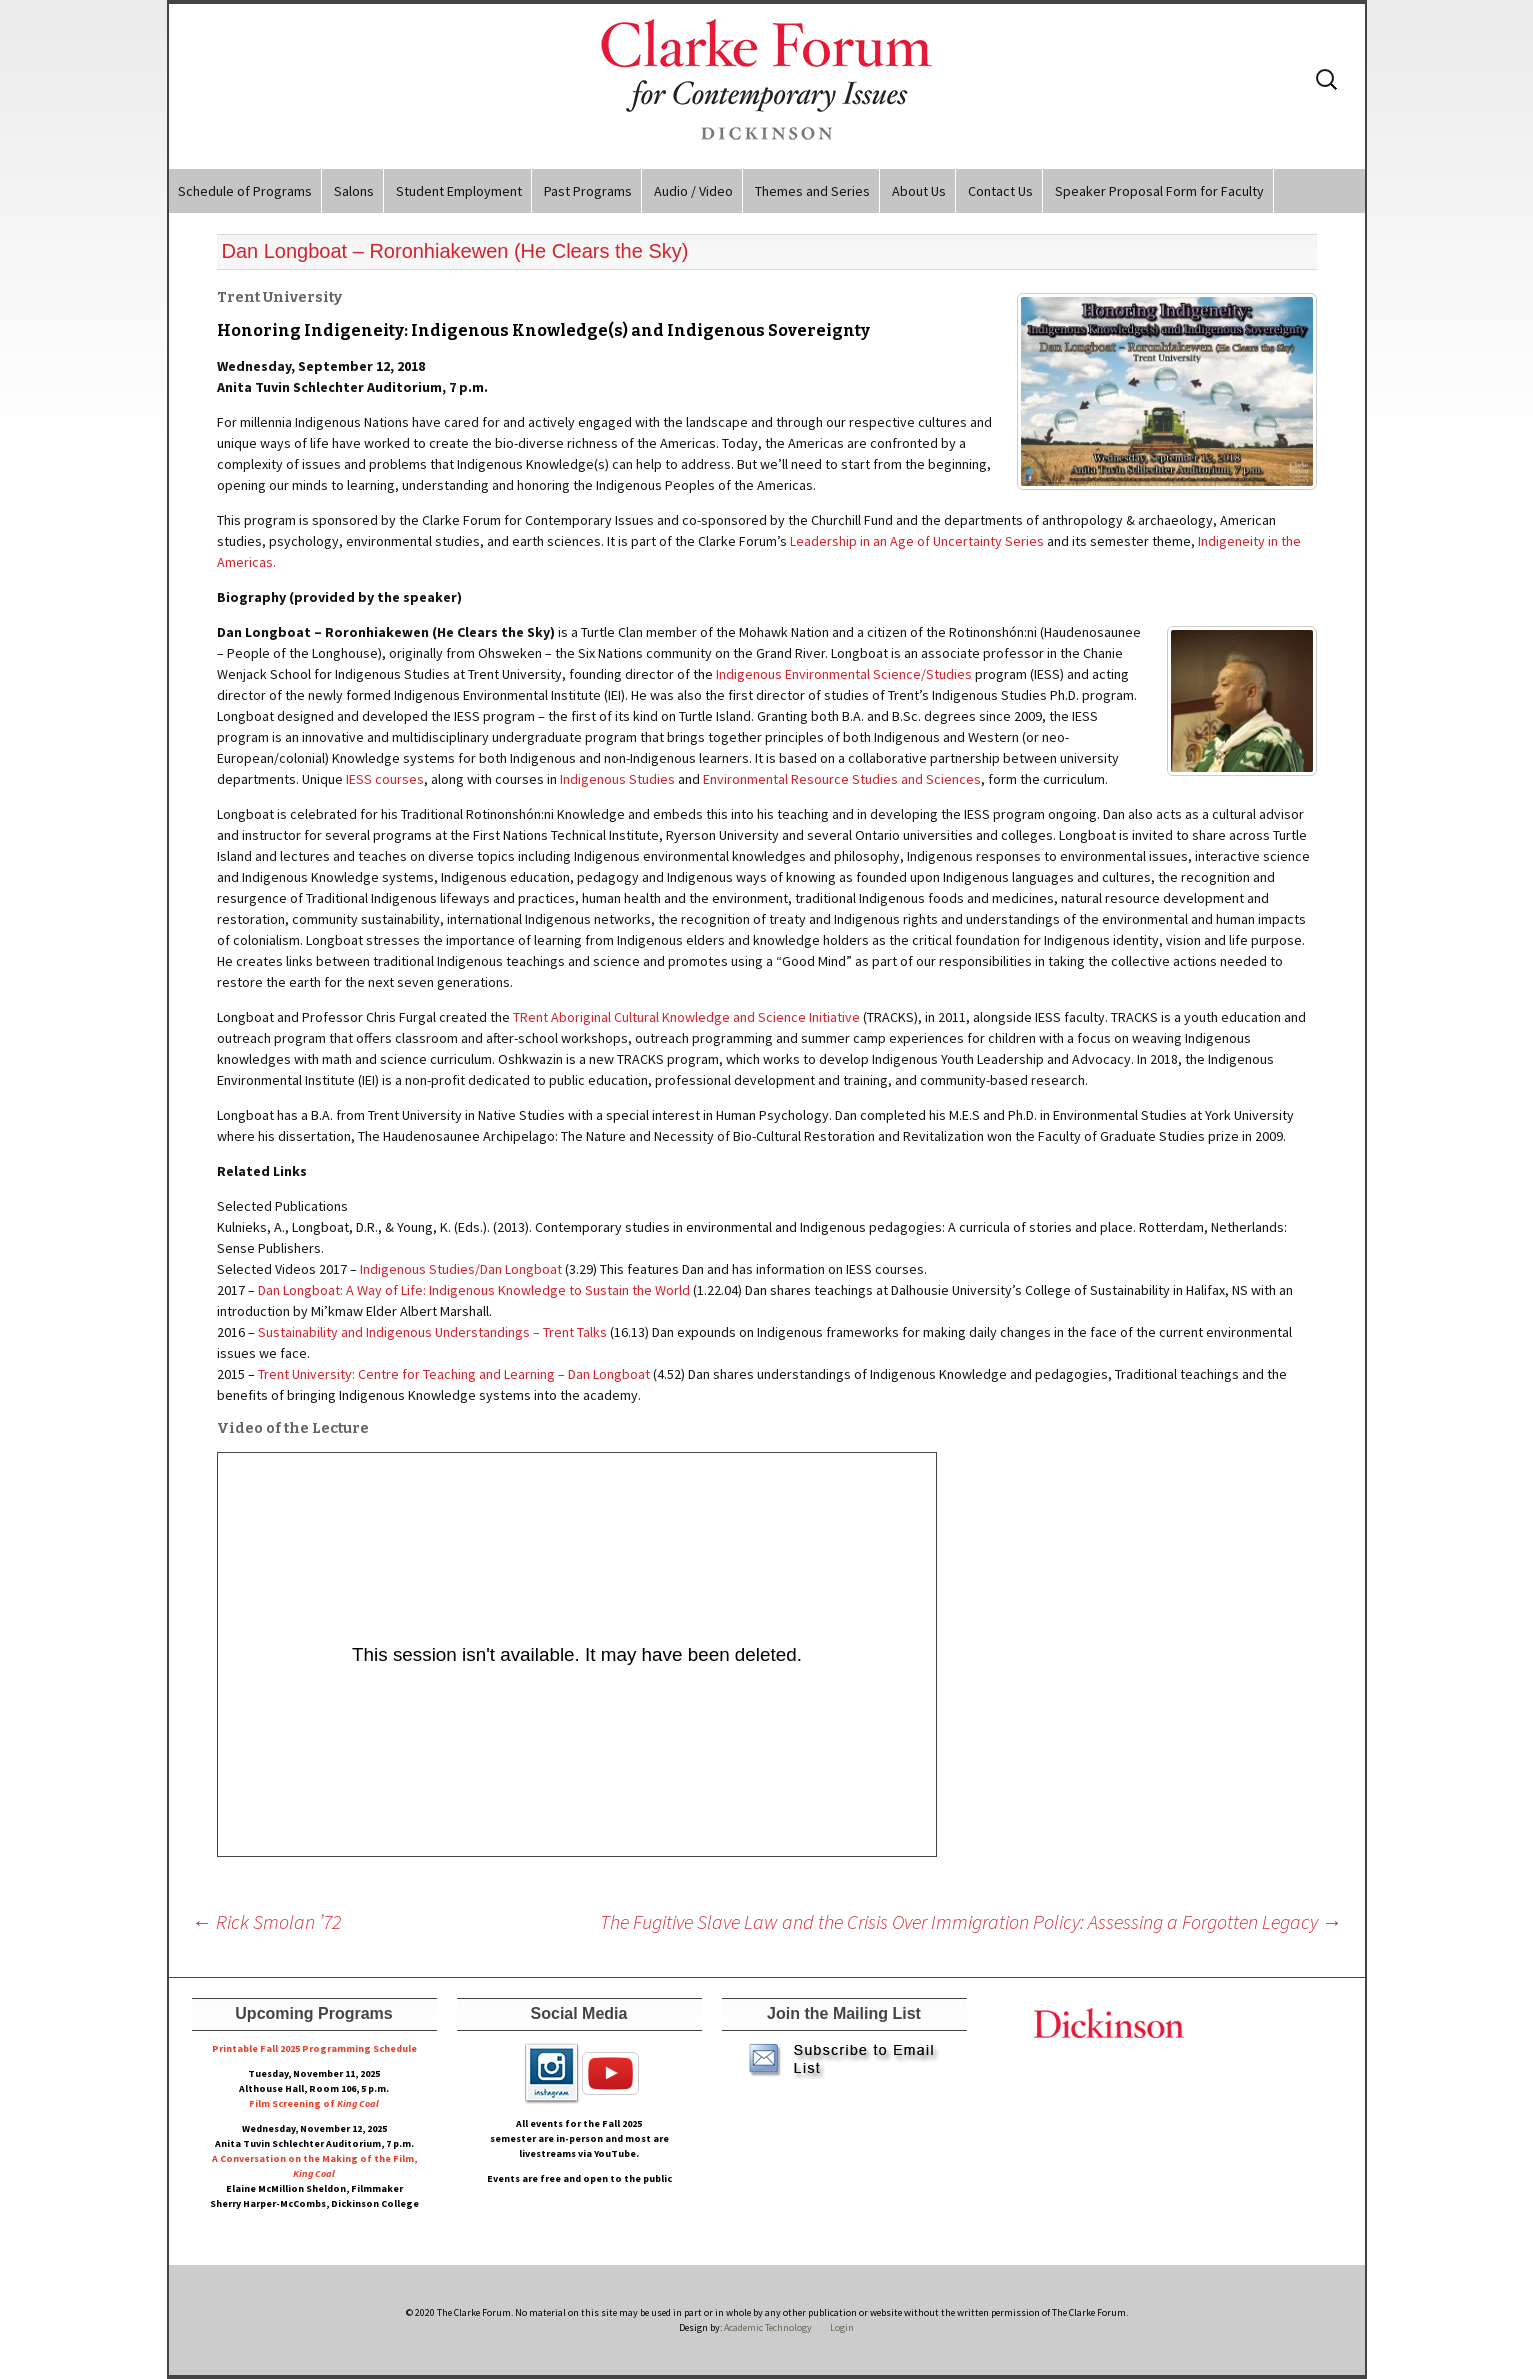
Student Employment (459, 191)
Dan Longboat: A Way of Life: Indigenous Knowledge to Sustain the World (474, 1290)
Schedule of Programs (245, 191)
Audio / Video (693, 191)
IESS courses (385, 779)
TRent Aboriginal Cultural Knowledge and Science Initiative (686, 1017)
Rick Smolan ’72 (266, 1921)
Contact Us (1000, 191)
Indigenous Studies (617, 779)
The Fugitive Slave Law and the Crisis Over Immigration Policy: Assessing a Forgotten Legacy (971, 1921)
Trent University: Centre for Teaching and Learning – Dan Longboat (454, 1374)
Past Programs (588, 191)
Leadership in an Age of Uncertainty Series (917, 541)
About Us (919, 191)
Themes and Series (812, 191)
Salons (354, 191)
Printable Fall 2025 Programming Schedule (314, 2048)
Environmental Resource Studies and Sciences (842, 779)
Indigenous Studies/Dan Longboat (459, 1269)
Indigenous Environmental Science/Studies (844, 674)
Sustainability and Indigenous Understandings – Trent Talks (432, 1332)
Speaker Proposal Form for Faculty (1159, 191)
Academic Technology (767, 2327)
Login (842, 2327)
